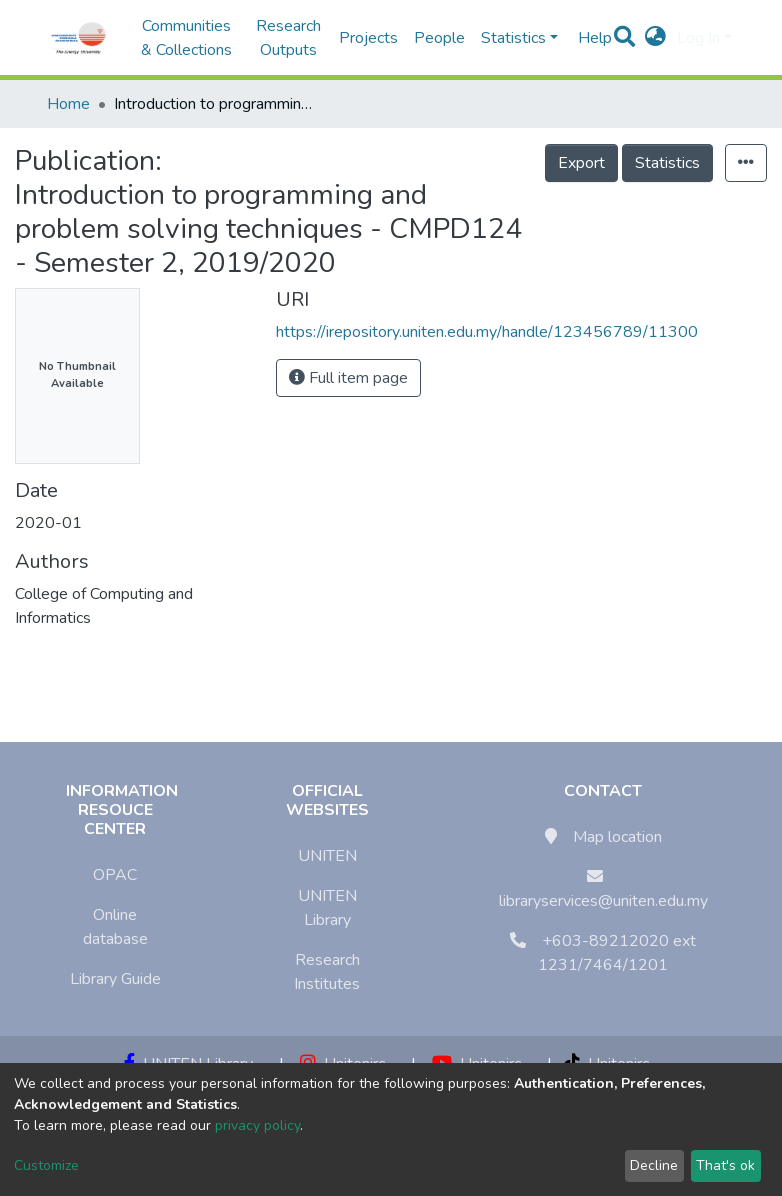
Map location (617, 837)
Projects (368, 38)
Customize (46, 1165)
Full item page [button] (348, 378)
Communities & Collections (186, 38)
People (439, 38)
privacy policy (257, 1125)
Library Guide (115, 979)
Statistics (667, 163)
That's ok (725, 1165)
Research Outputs (288, 38)
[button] (655, 38)
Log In (698, 38)
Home (68, 104)
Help (589, 38)
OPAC (115, 875)
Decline (654, 1165)
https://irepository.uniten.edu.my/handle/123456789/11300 (487, 332)
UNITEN (327, 856)
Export (581, 163)
